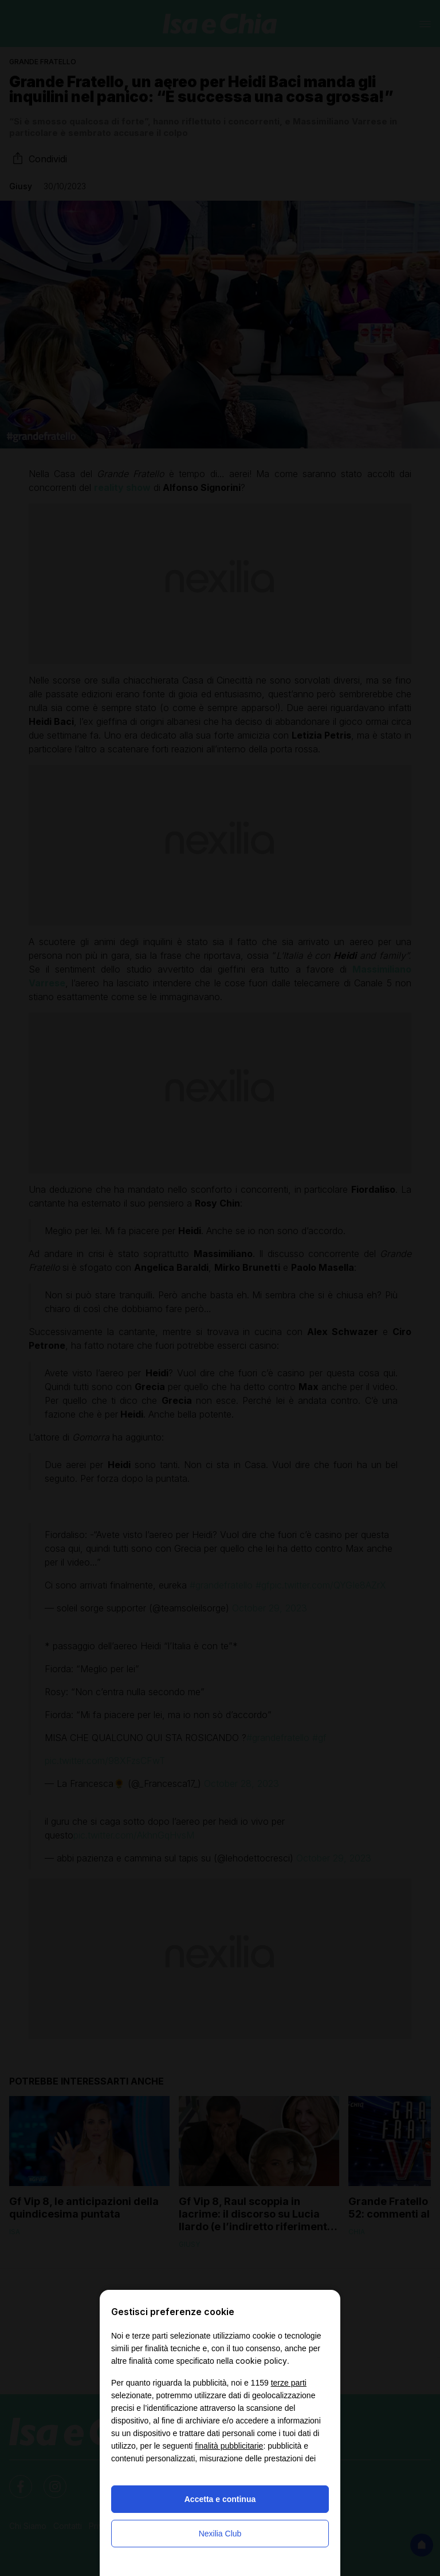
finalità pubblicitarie (229, 2445)
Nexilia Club (220, 2533)
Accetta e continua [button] (220, 2499)
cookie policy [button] (261, 2361)
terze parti (289, 2382)
